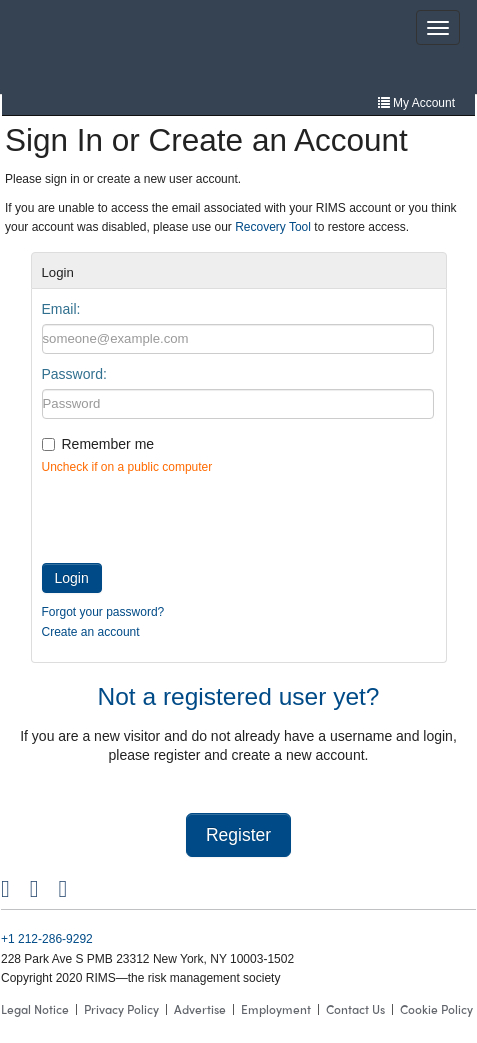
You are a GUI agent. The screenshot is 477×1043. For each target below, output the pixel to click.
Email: (61, 309)
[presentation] (194, 514)
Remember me (108, 444)
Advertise (200, 1009)
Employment (276, 1009)
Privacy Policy (121, 1009)
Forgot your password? (103, 612)
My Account (416, 103)
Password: (74, 374)
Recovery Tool (273, 227)
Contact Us (355, 1009)
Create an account (91, 632)
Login (72, 578)
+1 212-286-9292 (47, 939)
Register (238, 835)
